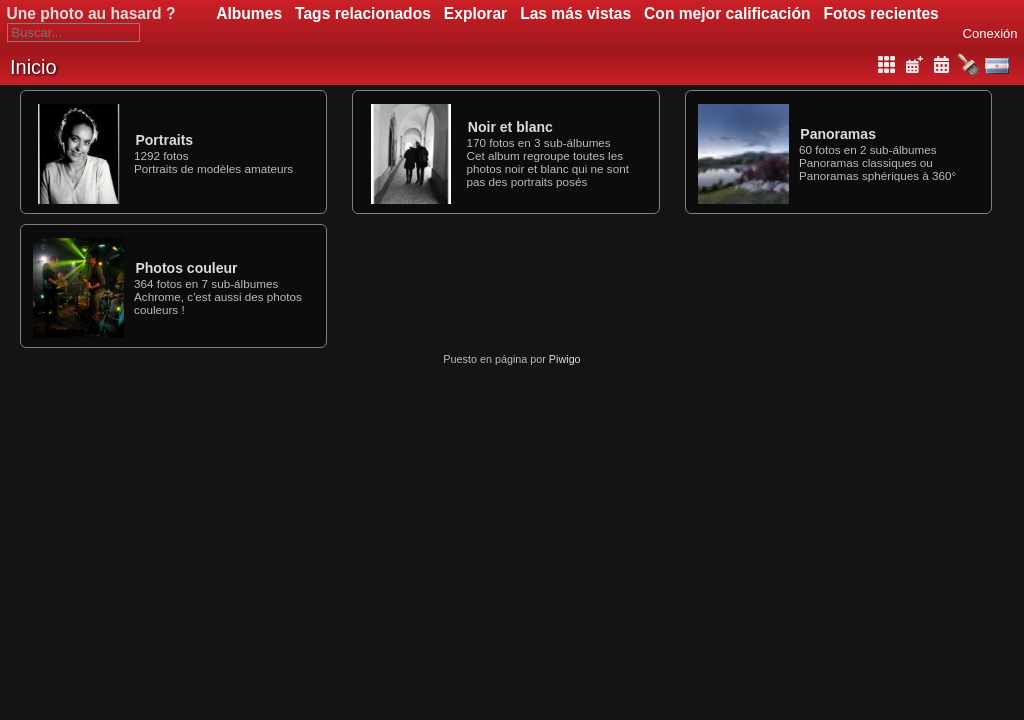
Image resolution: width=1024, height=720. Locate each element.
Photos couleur (186, 268)
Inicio (33, 67)
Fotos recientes (881, 13)
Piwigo (565, 359)
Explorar (475, 13)
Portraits (164, 140)
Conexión (990, 33)
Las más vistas (575, 13)
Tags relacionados (363, 13)
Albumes (249, 13)
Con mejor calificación (727, 13)
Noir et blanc (510, 127)
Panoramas (838, 134)
